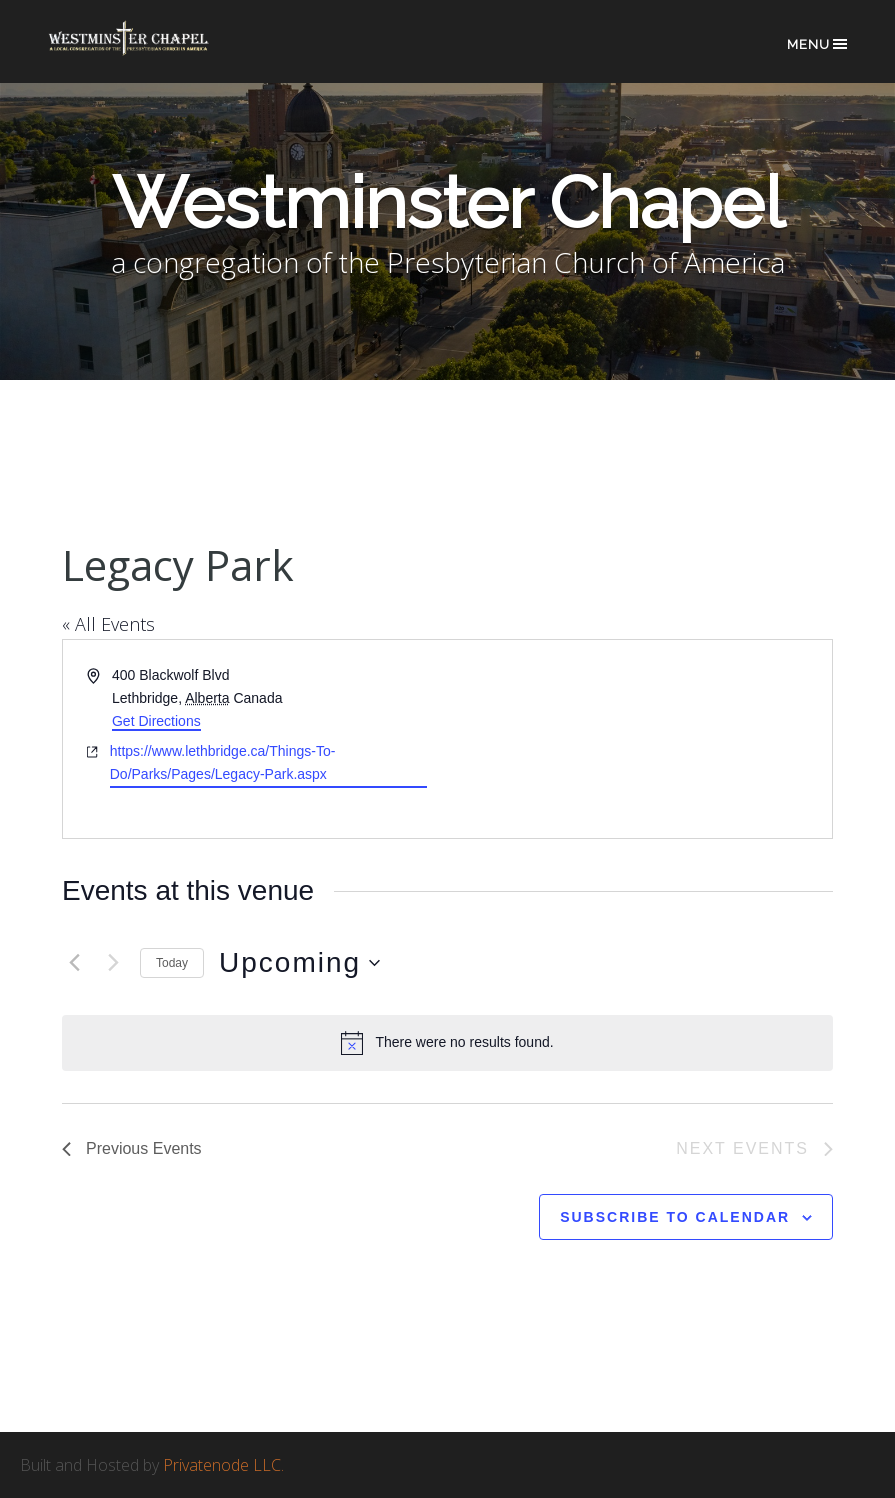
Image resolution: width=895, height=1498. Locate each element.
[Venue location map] (639, 739)
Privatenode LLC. (223, 1465)
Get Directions (156, 721)
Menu (818, 44)
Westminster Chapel (145, 51)
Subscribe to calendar (675, 1217)
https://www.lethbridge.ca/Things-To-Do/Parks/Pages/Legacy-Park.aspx (223, 762)
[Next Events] (113, 963)
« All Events (108, 624)
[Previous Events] (74, 963)
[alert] (447, 1043)
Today (172, 963)
